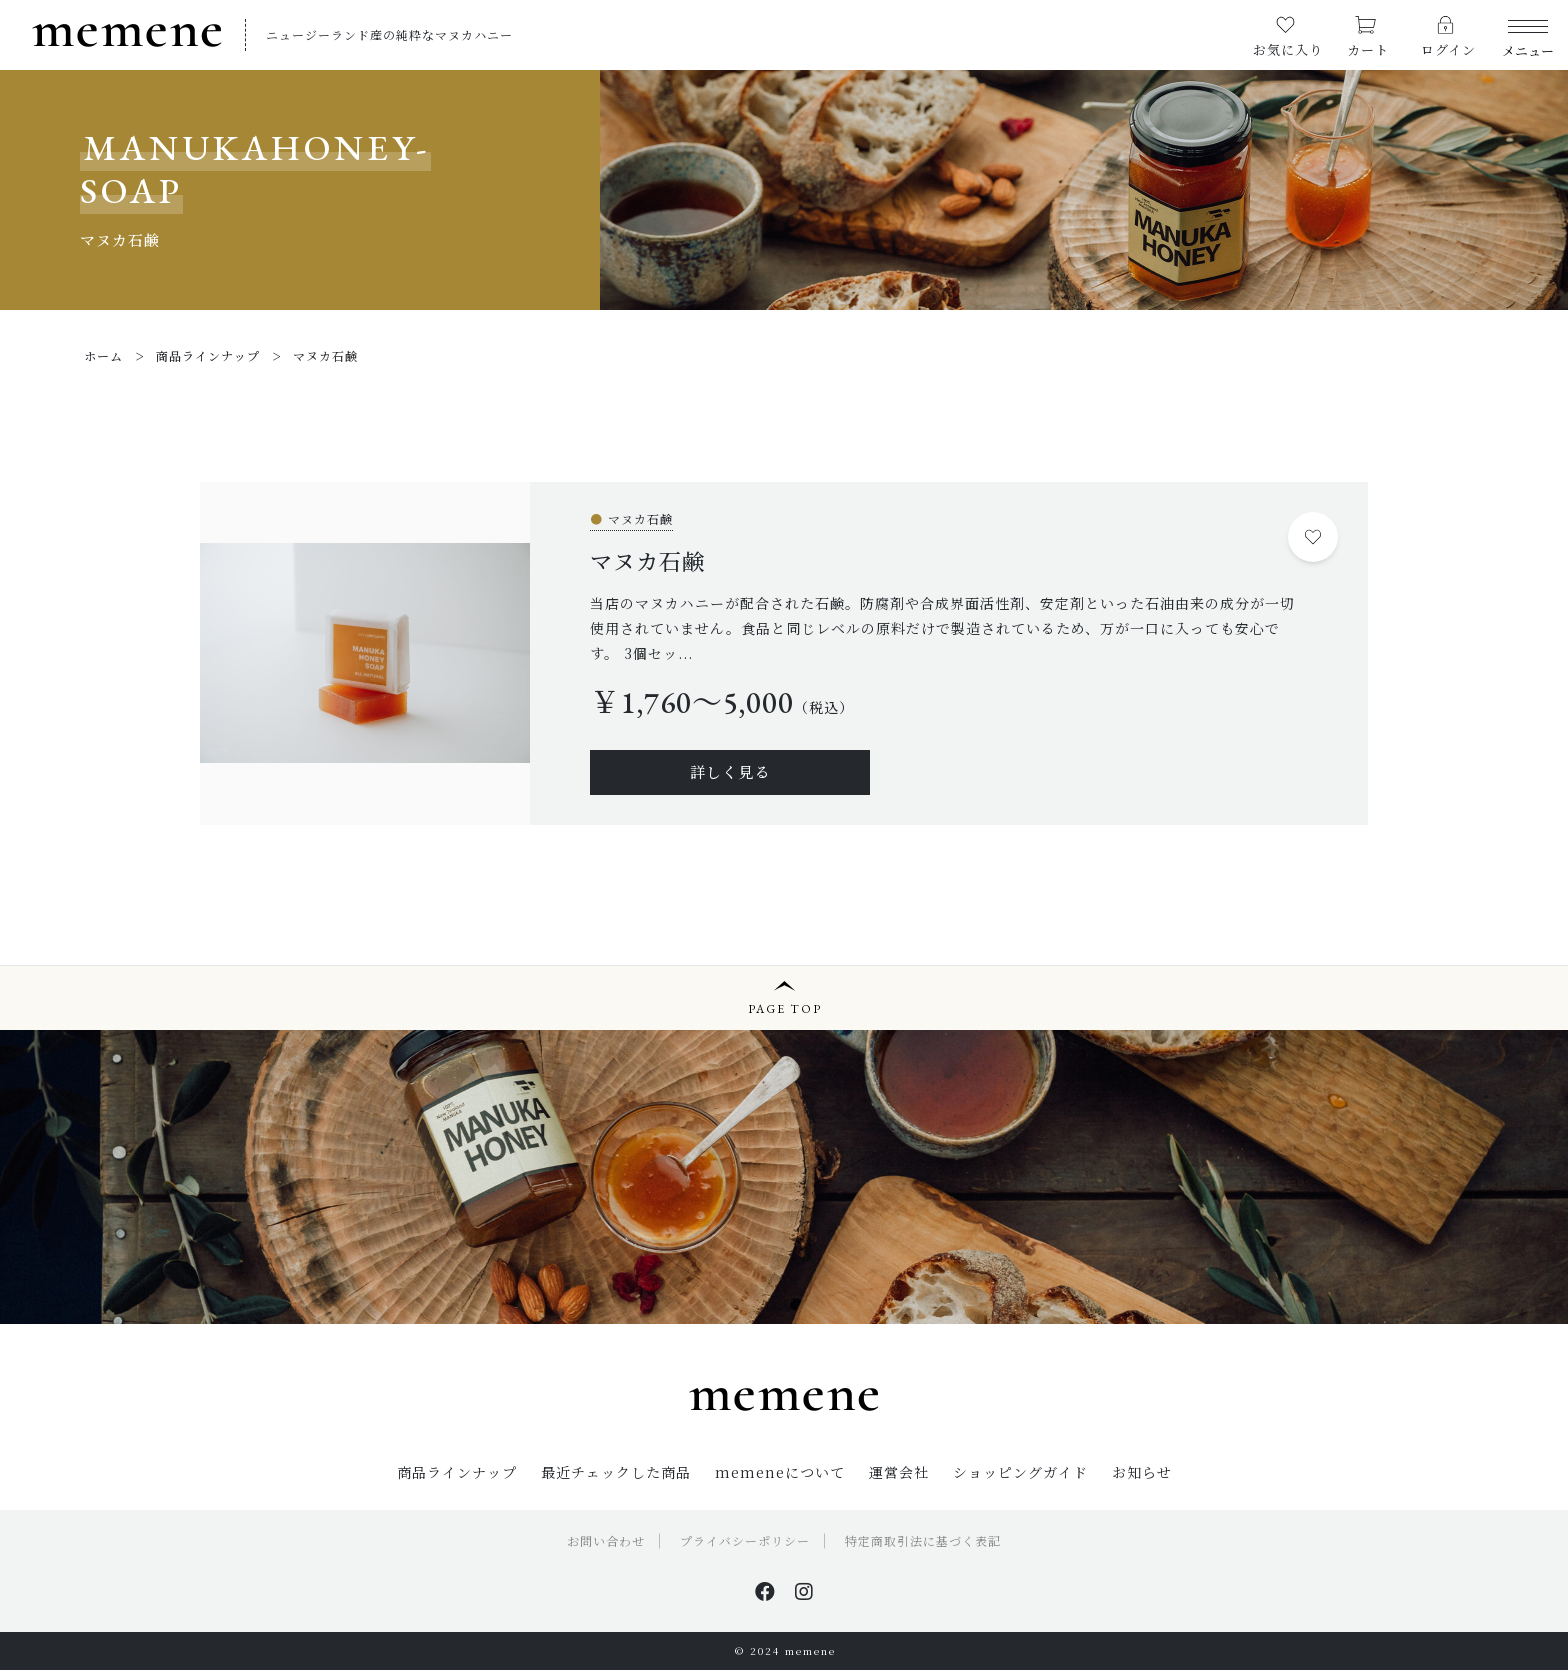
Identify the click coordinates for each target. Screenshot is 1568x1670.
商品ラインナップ (457, 1472)
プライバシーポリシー (745, 1540)
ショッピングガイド (1020, 1472)
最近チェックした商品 (616, 1472)
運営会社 (899, 1472)
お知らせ (1142, 1472)
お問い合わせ (606, 1540)
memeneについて (780, 1472)
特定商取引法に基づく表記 (923, 1540)
